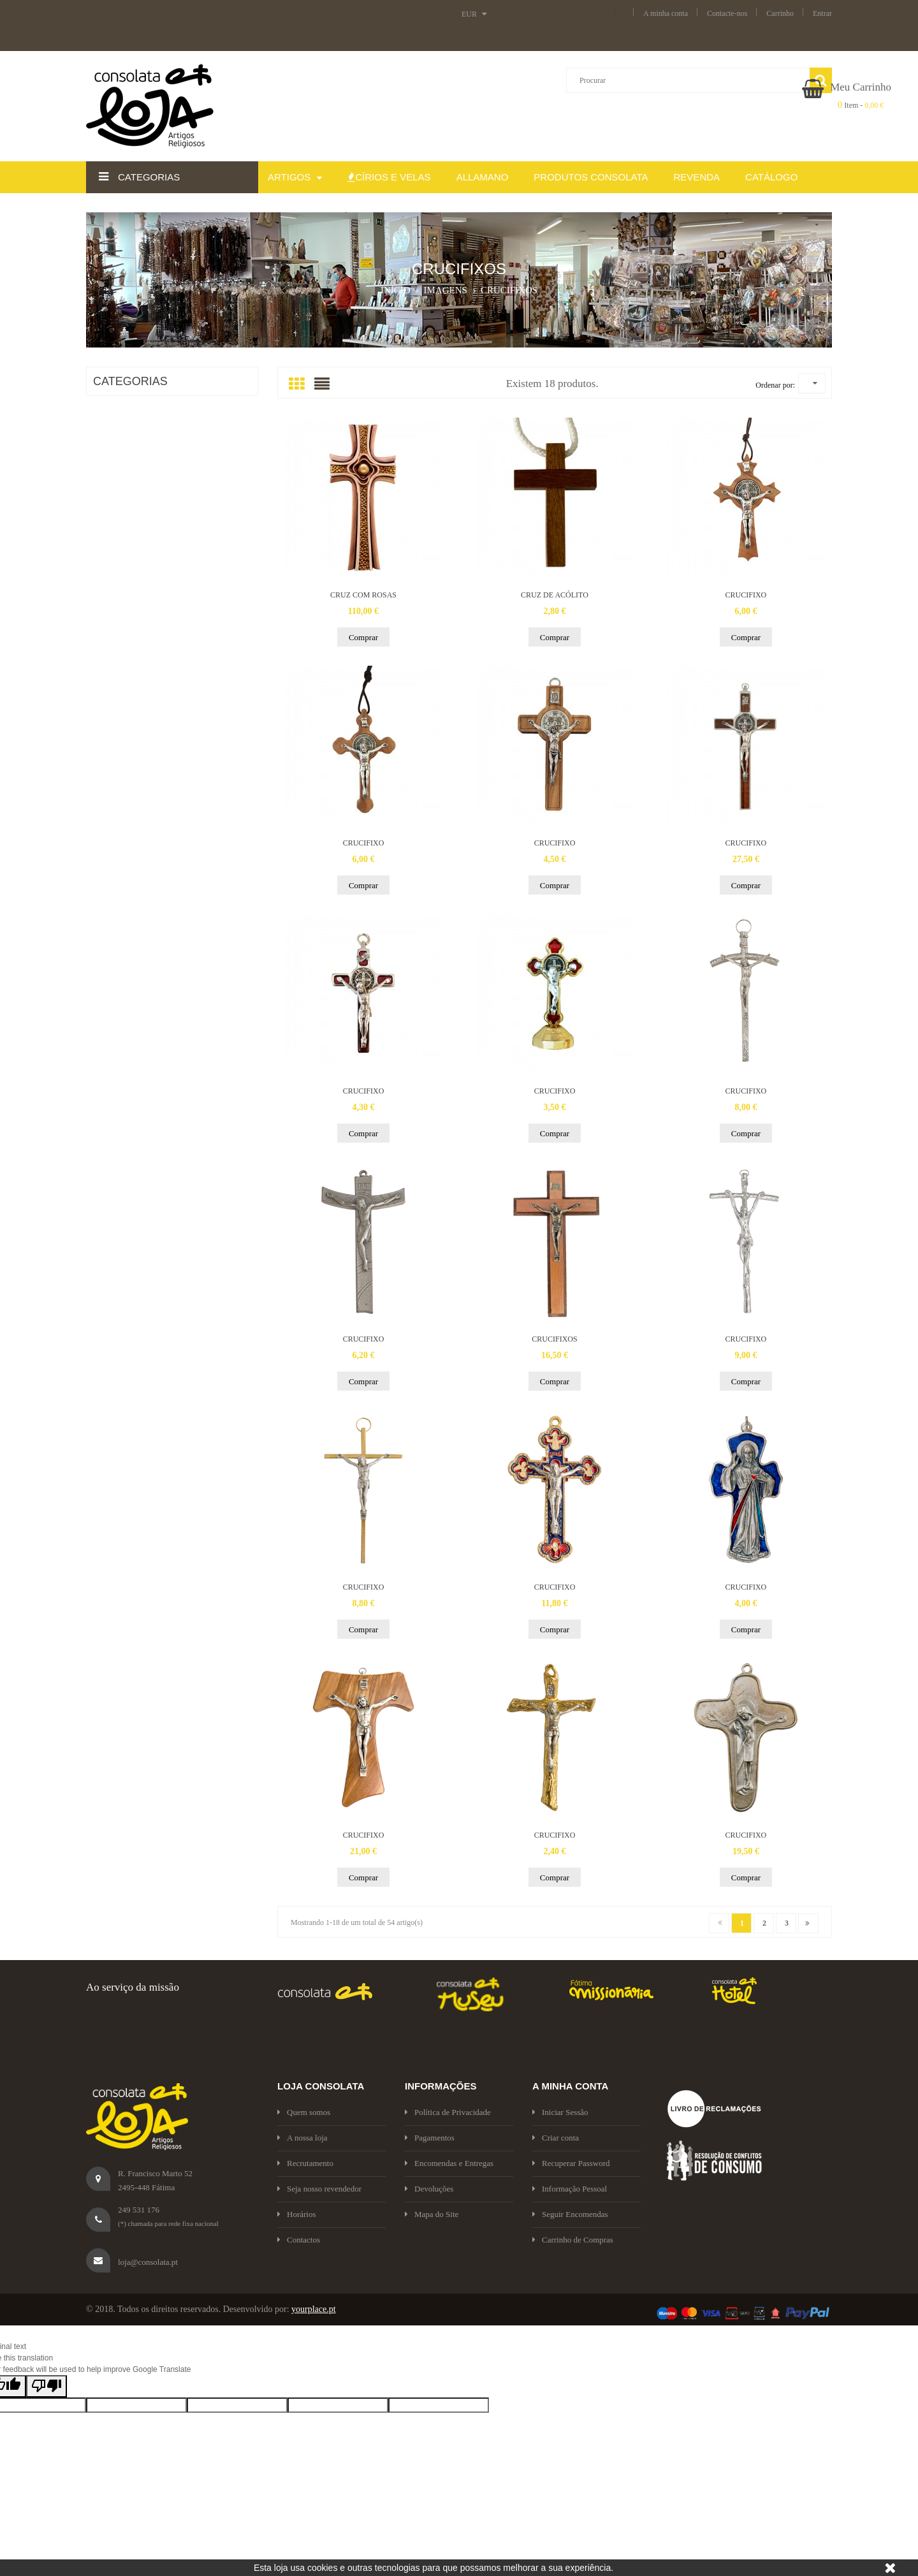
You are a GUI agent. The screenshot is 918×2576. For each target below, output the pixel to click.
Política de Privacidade (448, 2112)
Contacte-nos (727, 13)
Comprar (363, 637)
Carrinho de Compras (572, 2239)
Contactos (298, 2239)
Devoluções (429, 2188)
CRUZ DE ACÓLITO (554, 594)
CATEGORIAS (130, 381)
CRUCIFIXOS (554, 1339)
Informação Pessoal (569, 2188)
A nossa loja (302, 2137)
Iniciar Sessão (560, 2112)
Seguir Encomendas (570, 2214)
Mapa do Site (431, 2214)
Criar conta (555, 2137)
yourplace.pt (313, 2309)
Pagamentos (430, 2137)
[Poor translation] (46, 2386)
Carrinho (780, 13)
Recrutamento (305, 2163)
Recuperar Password (571, 2163)
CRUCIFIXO (746, 594)
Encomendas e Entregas (449, 2163)
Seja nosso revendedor (319, 2188)
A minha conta (665, 13)
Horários (296, 2214)
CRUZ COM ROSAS (363, 594)
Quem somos (303, 2112)
